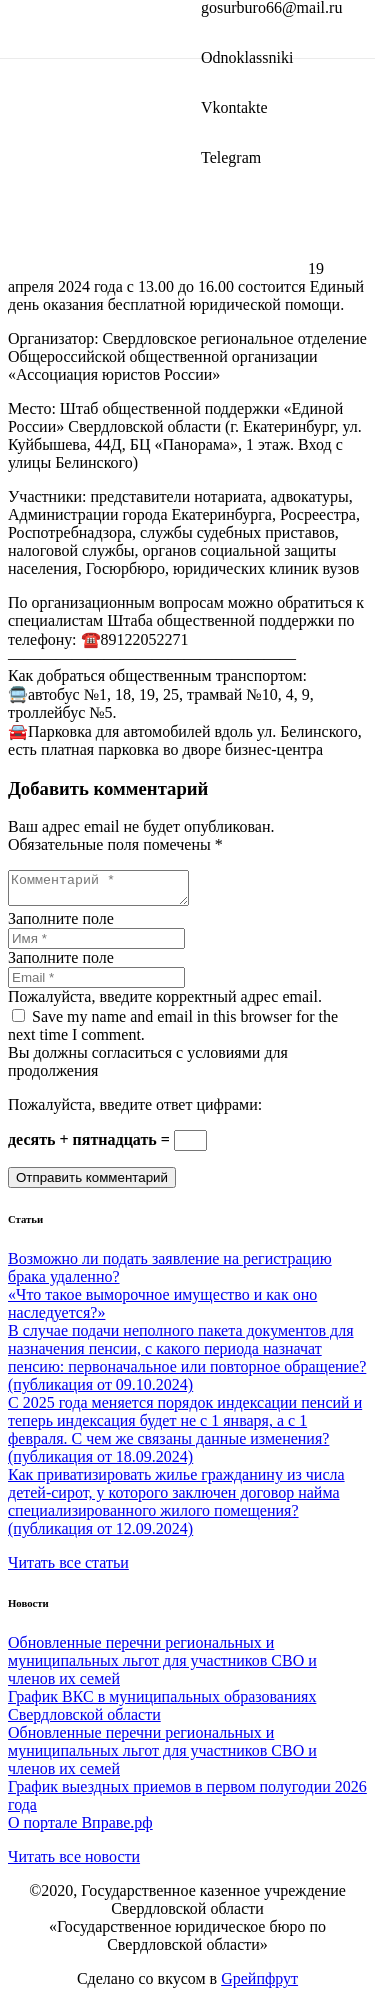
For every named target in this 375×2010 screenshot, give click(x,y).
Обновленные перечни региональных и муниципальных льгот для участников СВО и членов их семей (162, 1666)
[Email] (96, 983)
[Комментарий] (108, 891)
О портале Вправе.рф (80, 1828)
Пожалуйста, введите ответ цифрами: (135, 1110)
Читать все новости (74, 1862)
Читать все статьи (68, 1568)
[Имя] (96, 944)
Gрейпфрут (259, 1984)
